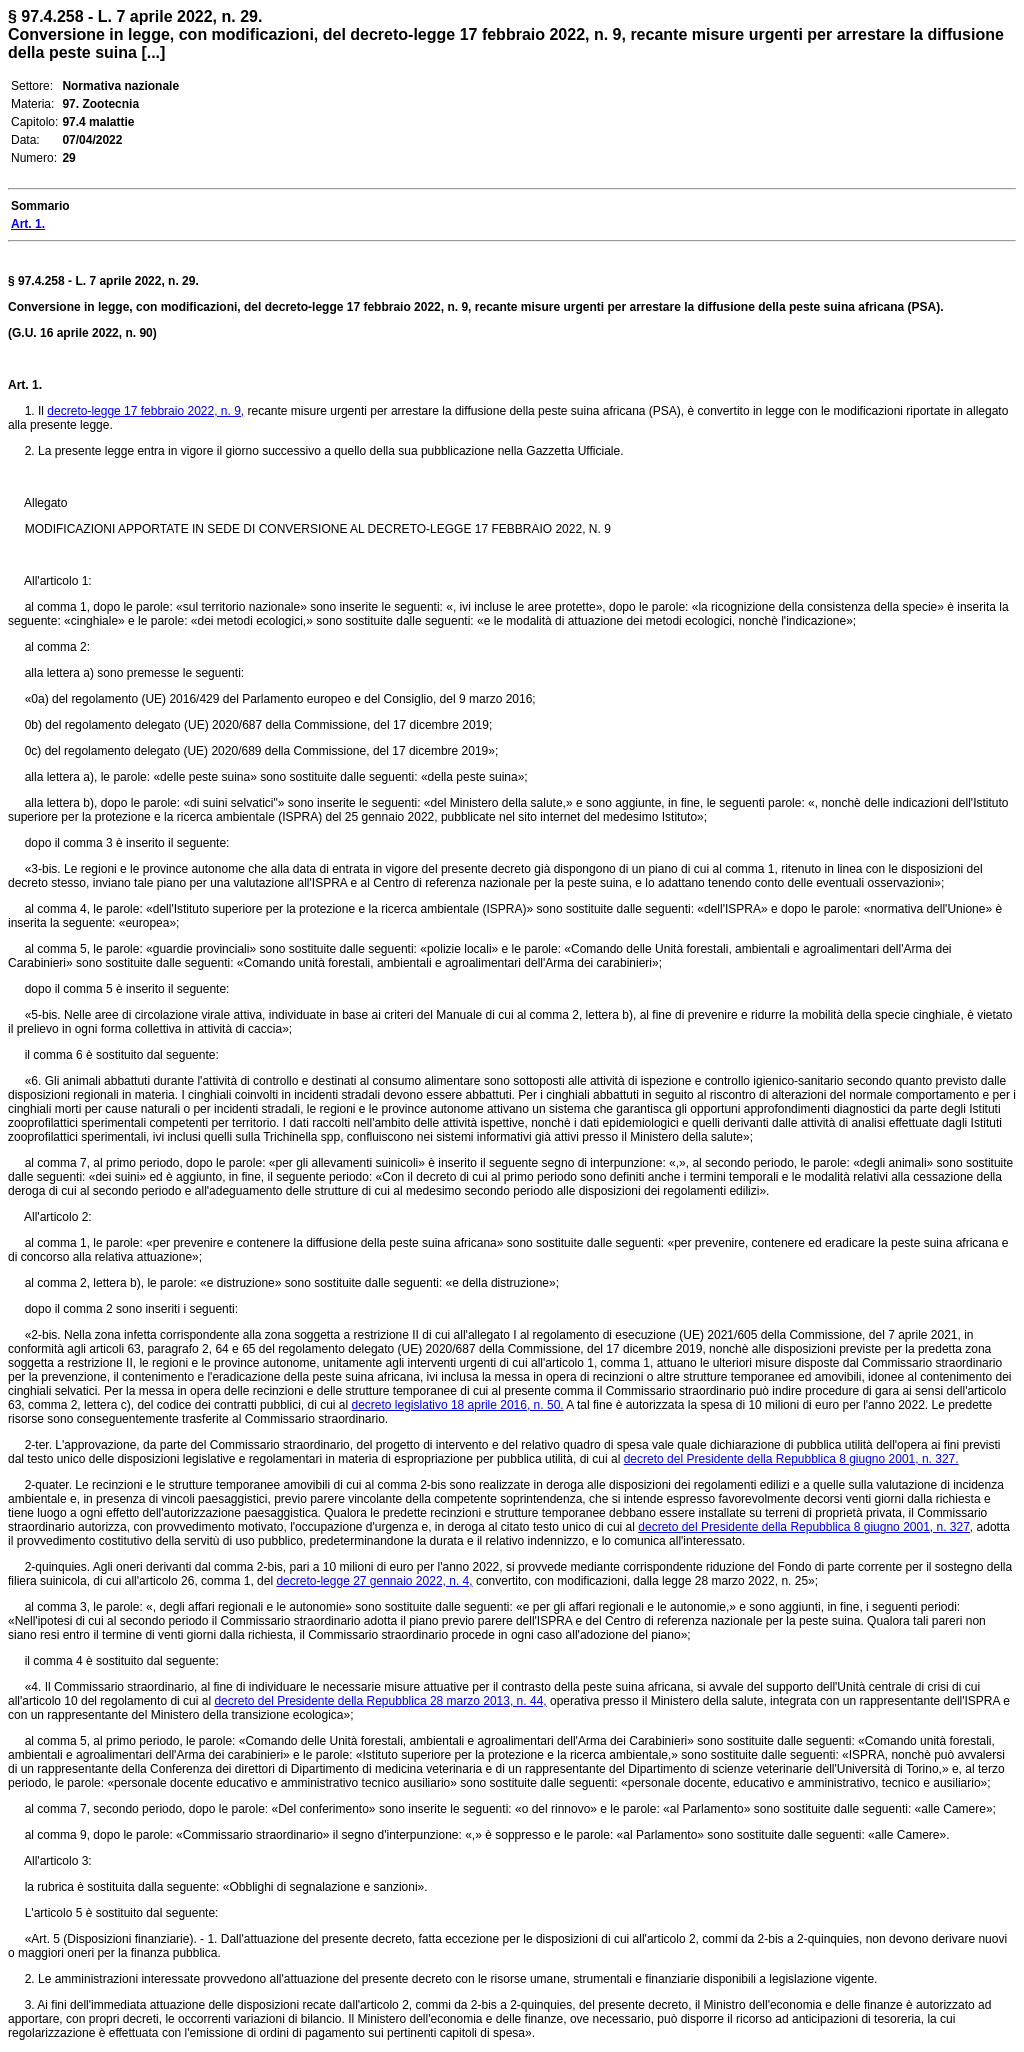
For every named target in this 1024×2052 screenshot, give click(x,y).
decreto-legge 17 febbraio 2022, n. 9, (145, 411)
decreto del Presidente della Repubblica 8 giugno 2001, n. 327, (805, 1527)
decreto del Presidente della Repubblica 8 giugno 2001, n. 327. (791, 1459)
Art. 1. (25, 385)
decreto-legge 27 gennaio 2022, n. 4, (374, 1581)
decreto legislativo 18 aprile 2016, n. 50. (458, 1405)
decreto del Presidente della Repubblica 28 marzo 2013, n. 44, (380, 1701)
